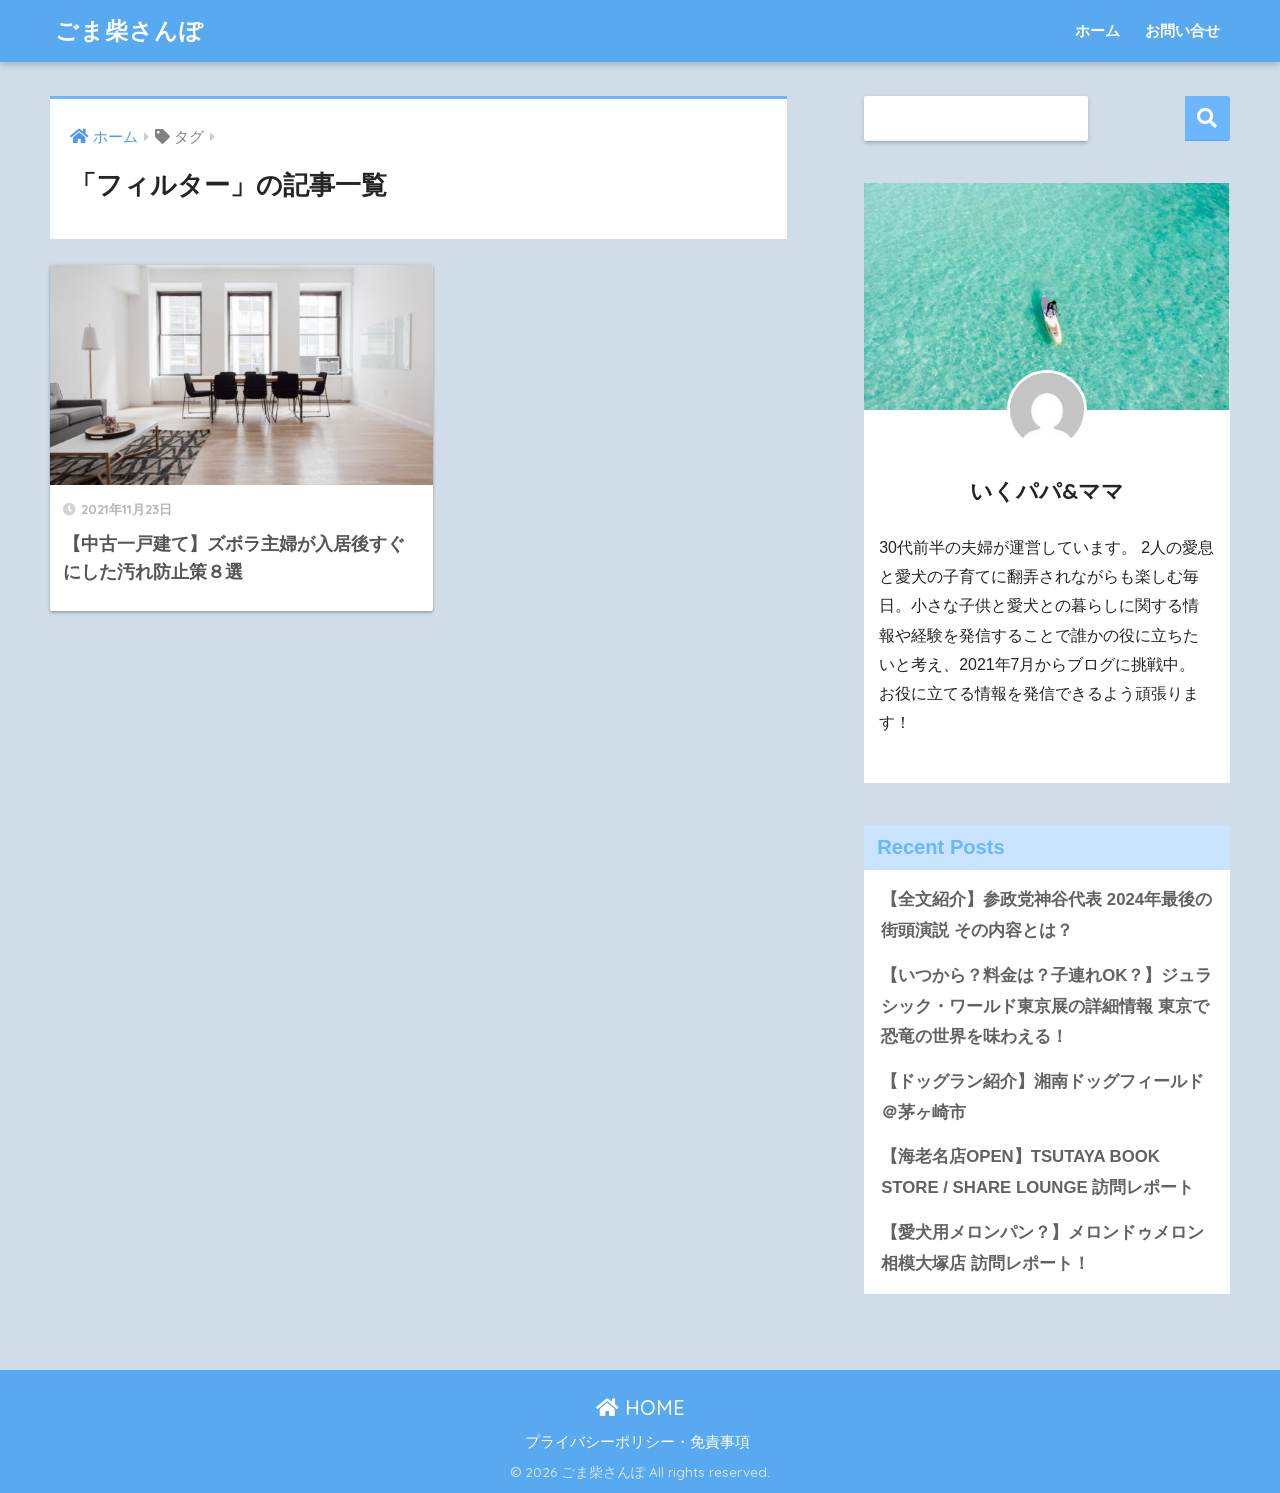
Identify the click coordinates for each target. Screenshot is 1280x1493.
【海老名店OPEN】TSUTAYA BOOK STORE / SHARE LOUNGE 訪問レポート (1037, 1172)
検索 (1207, 118)
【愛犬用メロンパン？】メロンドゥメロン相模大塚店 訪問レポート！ (1042, 1248)
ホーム (1097, 30)
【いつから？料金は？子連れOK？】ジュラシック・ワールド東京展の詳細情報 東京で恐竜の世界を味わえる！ (1046, 1006)
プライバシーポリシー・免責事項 (637, 1442)
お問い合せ (1182, 30)
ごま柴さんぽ (129, 30)
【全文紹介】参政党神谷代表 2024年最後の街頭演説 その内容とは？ (1046, 915)
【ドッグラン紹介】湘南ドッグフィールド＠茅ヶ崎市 (1042, 1097)
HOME (640, 1407)
